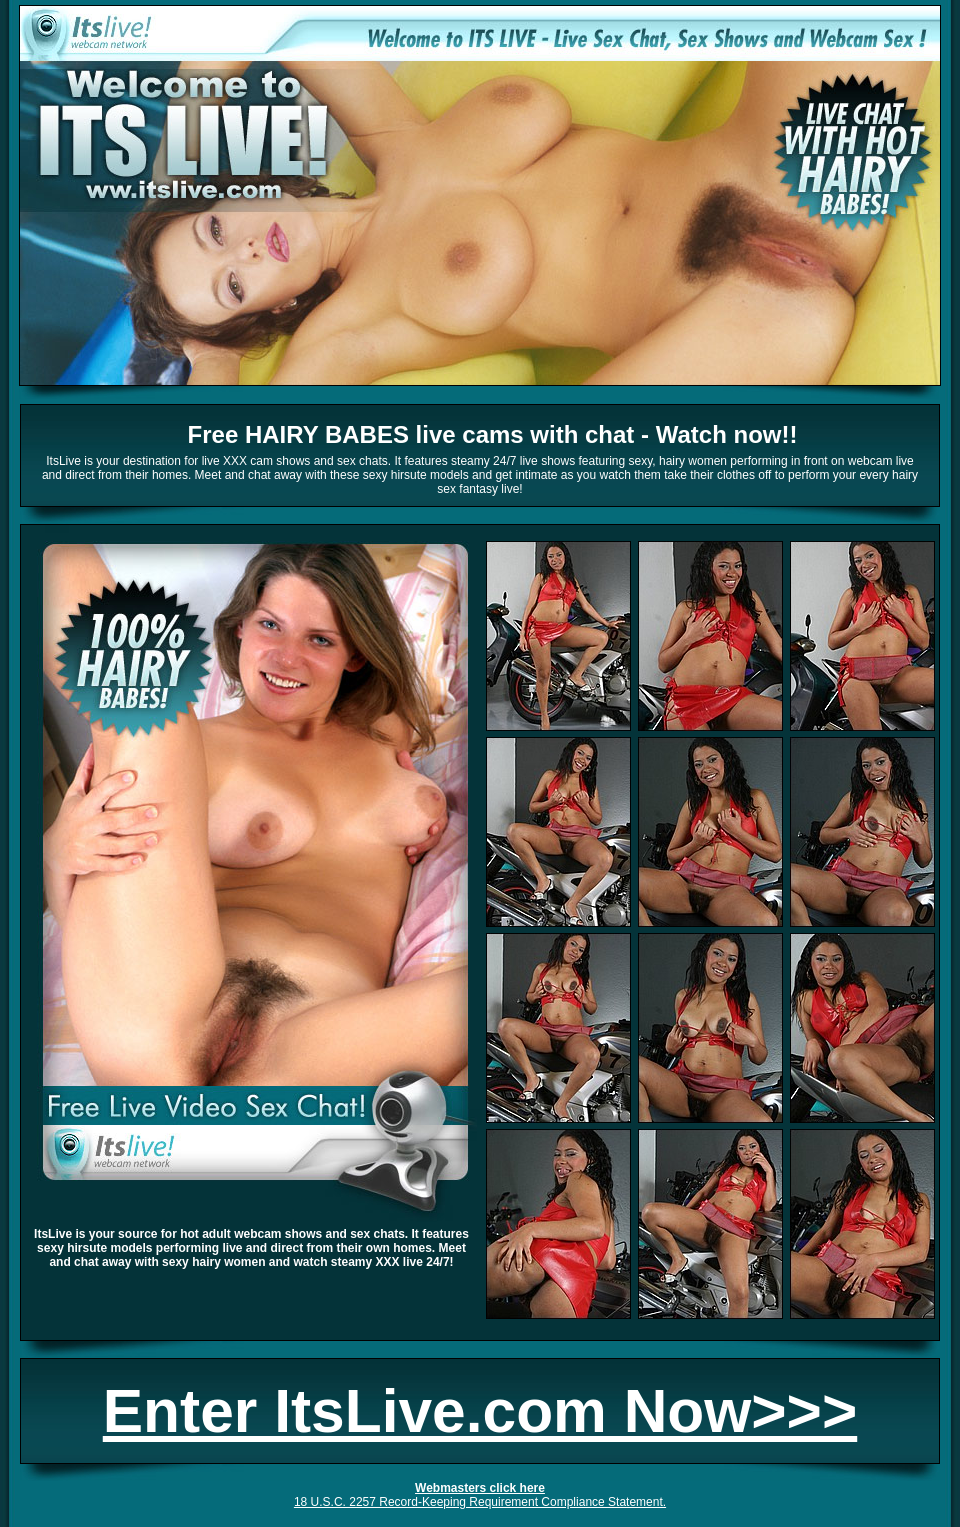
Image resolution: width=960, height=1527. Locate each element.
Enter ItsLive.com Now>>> (480, 1411)
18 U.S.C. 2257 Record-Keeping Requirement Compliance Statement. (480, 1502)
